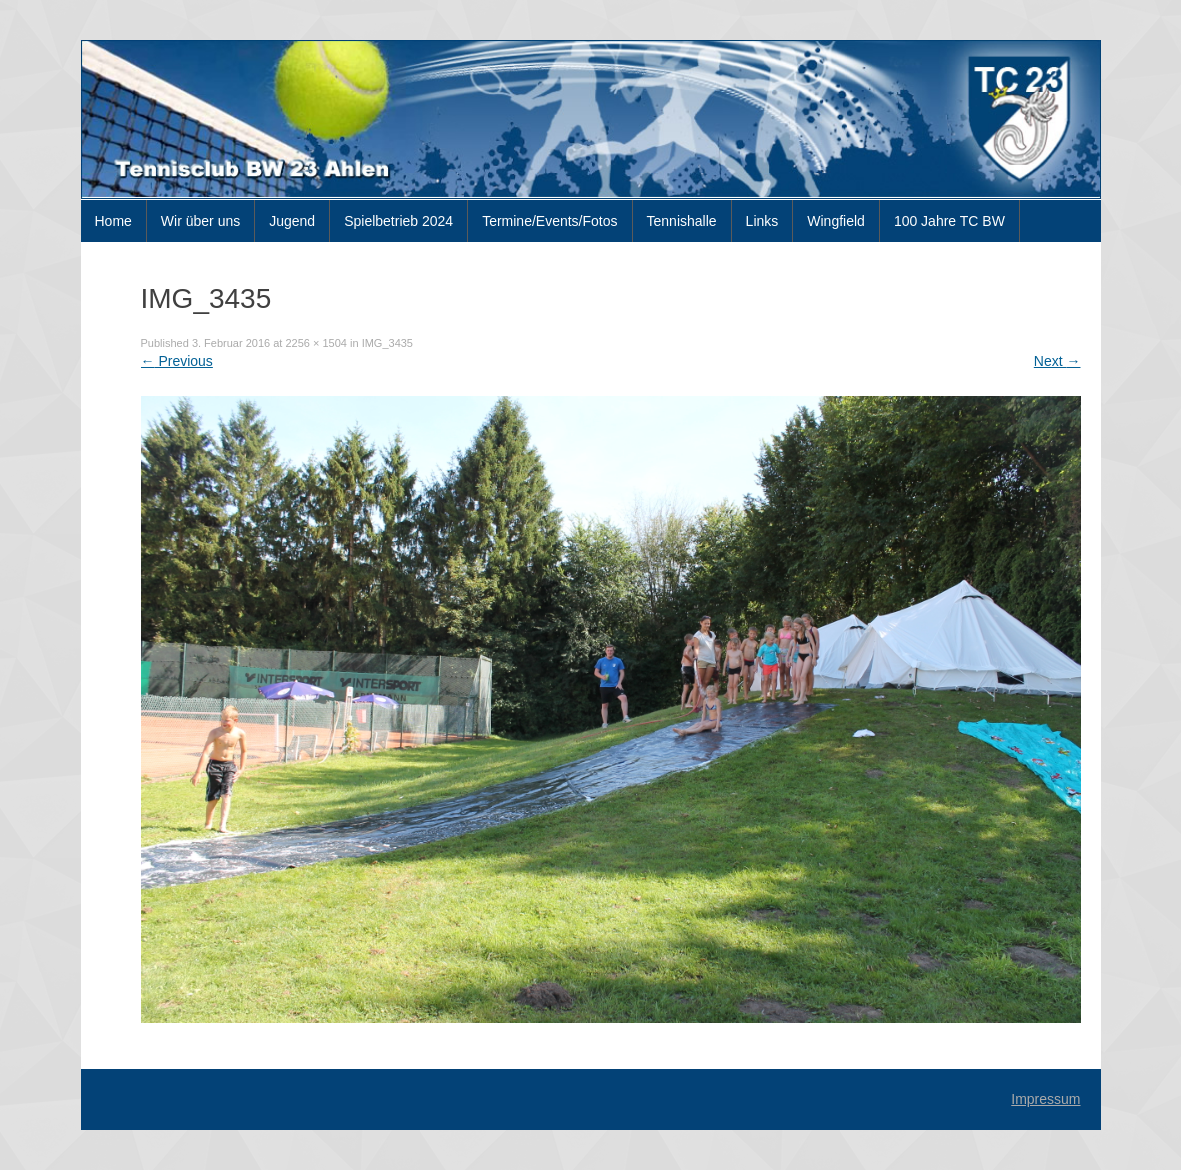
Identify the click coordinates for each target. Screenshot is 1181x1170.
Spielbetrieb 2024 (398, 221)
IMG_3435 (387, 343)
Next (1057, 361)
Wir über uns (200, 221)
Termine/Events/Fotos (549, 221)
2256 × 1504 (315, 343)
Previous (177, 361)
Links (762, 221)
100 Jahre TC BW (949, 221)
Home (113, 221)
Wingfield (836, 221)
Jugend (292, 221)
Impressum (1045, 1099)
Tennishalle (682, 221)
